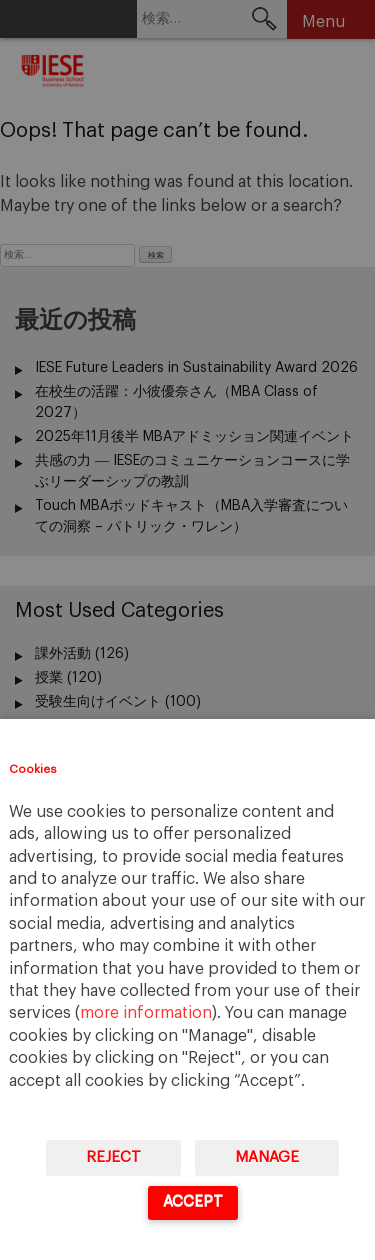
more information (146, 1013)
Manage (267, 1157)
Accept (193, 1201)
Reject (113, 1157)
